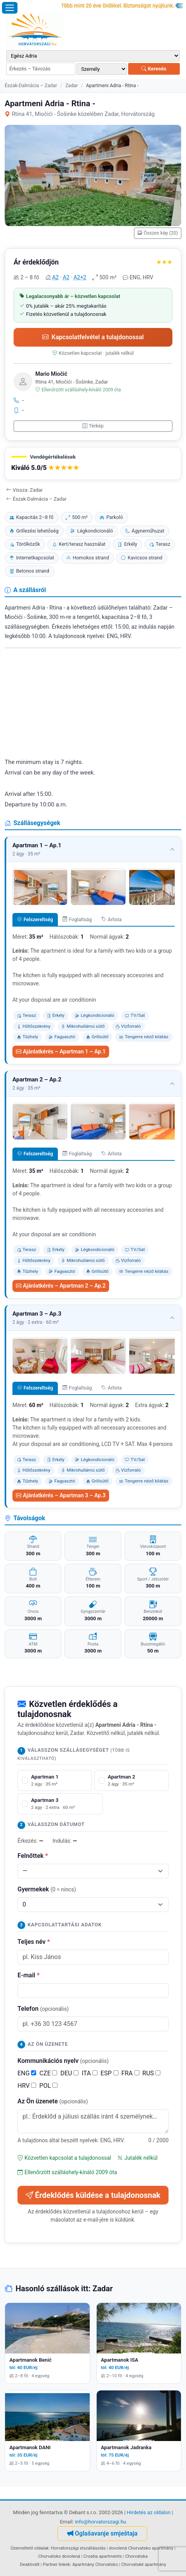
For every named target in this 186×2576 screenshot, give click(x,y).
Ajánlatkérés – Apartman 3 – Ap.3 (61, 1495)
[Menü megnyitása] (9, 8)
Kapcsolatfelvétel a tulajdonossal (93, 337)
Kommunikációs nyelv (63, 2060)
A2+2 (79, 277)
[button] (93, 463)
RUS (152, 2073)
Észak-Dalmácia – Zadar (31, 85)
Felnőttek (32, 1855)
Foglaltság (77, 919)
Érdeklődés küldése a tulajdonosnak (93, 2195)
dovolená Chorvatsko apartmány (141, 2548)
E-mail (28, 1975)
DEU (69, 2073)
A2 (55, 277)
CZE (48, 2073)
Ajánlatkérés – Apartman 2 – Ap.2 (61, 1286)
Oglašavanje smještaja (102, 2533)
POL (48, 2085)
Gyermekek (46, 1889)
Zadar (71, 85)
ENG (26, 2073)
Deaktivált (30, 2564)
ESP (109, 2073)
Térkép (93, 426)
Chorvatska (136, 2556)
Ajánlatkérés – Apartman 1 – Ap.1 (61, 1051)
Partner (50, 2564)
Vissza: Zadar (24, 490)
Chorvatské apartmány (143, 2564)
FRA (130, 2073)
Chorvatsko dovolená (59, 2556)
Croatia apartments (102, 2556)
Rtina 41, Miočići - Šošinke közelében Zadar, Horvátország (80, 114)
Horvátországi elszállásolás (78, 2548)
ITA (89, 2073)
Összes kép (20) (157, 233)
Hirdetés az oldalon (148, 2512)
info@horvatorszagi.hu (100, 2522)
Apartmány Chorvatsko (95, 2564)
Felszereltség (35, 919)
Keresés (153, 69)
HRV (26, 2085)
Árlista (111, 919)
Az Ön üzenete (52, 2101)
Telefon (43, 2008)
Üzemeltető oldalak (29, 2548)
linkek (64, 2564)
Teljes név (33, 1941)
